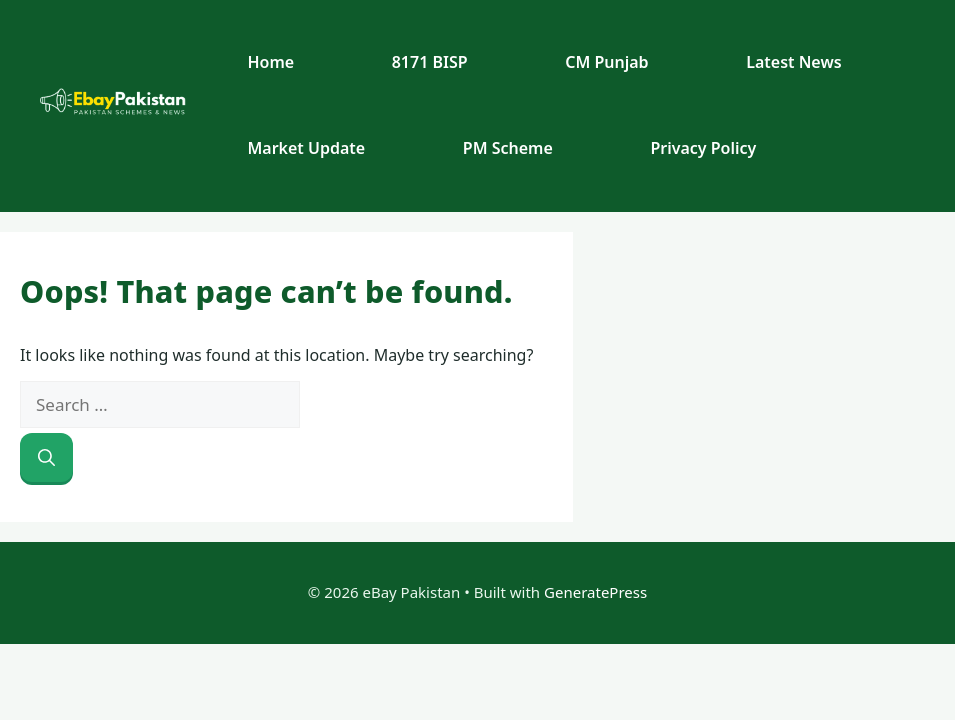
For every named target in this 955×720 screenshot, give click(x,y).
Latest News (793, 62)
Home (270, 62)
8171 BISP (430, 62)
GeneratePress (595, 592)
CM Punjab (606, 62)
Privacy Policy (703, 148)
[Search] (46, 458)
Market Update (306, 148)
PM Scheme (508, 148)
